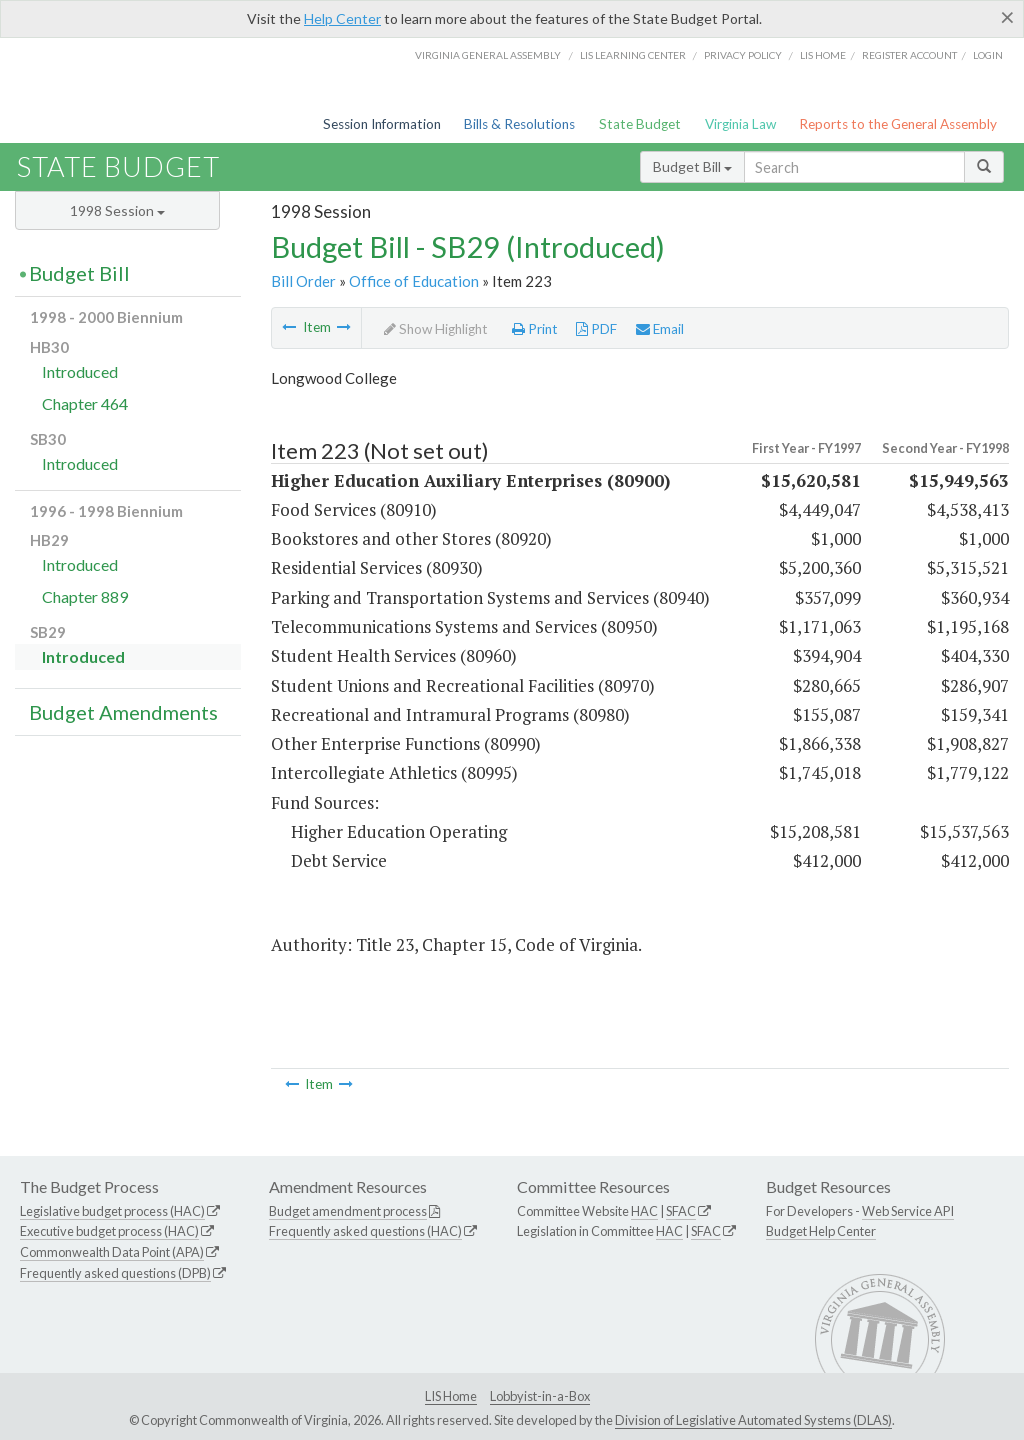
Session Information (382, 124)
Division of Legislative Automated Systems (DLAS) (753, 1420)
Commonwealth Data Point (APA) (112, 1252)
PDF (596, 329)
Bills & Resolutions (519, 124)
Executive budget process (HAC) (109, 1231)
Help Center (342, 18)
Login (988, 55)
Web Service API (908, 1211)
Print (535, 329)
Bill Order (303, 281)
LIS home (823, 55)
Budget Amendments (123, 712)
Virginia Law (740, 124)
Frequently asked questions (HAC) (365, 1231)
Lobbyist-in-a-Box (540, 1396)
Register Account (909, 55)
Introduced (80, 371)
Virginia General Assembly (488, 55)
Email (660, 329)
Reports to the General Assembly (898, 124)
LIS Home (451, 1396)
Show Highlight (436, 329)
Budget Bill (692, 166)
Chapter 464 (85, 403)
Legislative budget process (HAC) (112, 1211)
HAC (644, 1211)
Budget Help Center (821, 1231)
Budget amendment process (348, 1211)
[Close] (1007, 17)
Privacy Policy (743, 55)
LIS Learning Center (633, 55)
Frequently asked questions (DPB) (115, 1273)
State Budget (640, 124)
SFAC (681, 1211)
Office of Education (414, 281)
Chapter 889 (85, 596)
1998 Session (117, 210)
